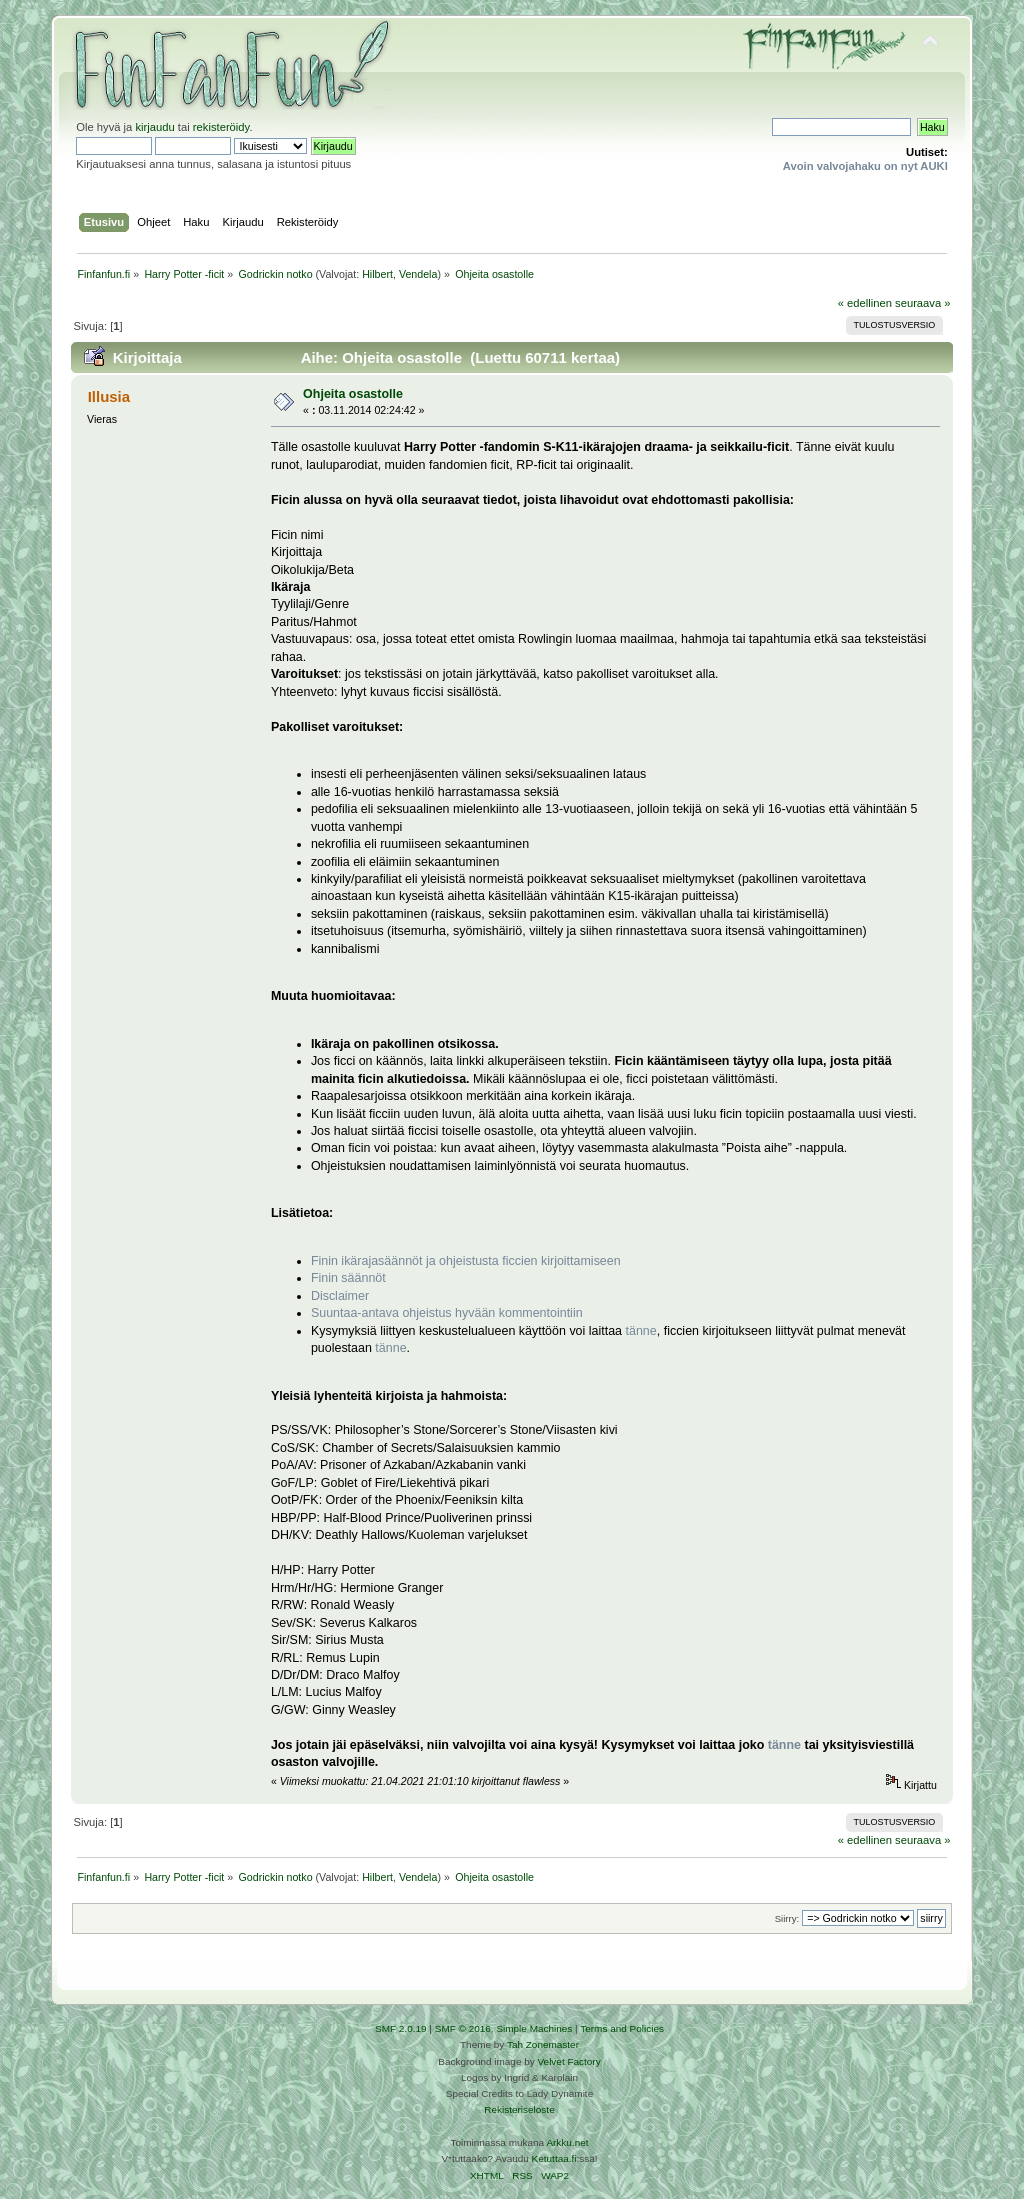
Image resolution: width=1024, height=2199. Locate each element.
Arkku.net (567, 2142)
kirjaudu (154, 127)
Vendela (418, 274)
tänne (641, 1331)
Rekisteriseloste (519, 2109)
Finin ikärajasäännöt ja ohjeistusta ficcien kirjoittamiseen (466, 1261)
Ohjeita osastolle (353, 394)
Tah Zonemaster (543, 2044)
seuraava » (923, 303)
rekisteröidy (221, 127)
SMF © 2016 (463, 2028)
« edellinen (865, 303)
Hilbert (377, 274)
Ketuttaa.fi (554, 2158)
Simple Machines (534, 2028)
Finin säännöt (348, 1278)
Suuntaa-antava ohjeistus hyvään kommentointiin (447, 1313)
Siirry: (787, 1918)
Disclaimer (340, 1296)
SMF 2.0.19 (401, 2028)
